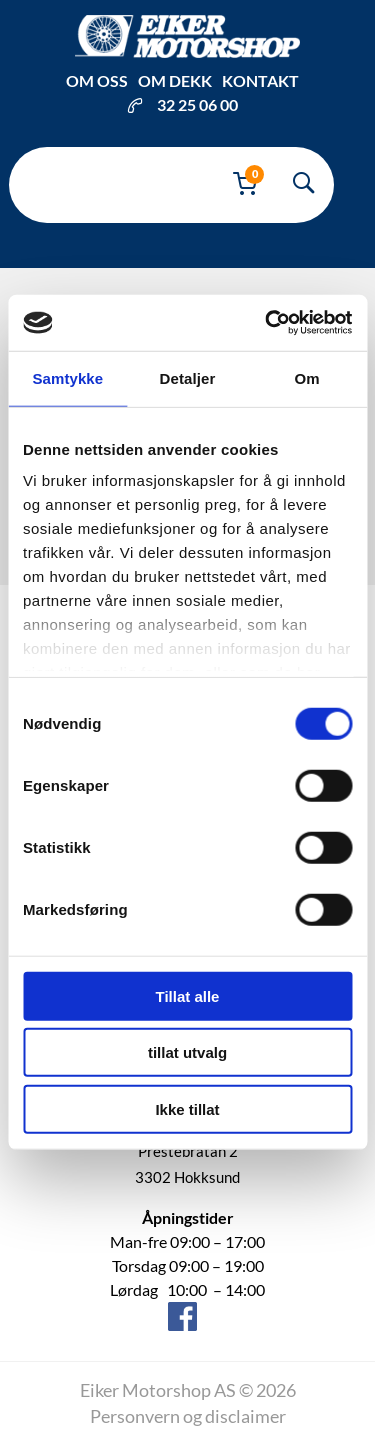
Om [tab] (307, 377)
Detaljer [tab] (188, 377)
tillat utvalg (187, 1052)
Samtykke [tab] (67, 377)
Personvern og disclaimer (188, 1416)
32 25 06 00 (182, 104)
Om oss (97, 80)
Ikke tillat (187, 1108)
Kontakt (260, 80)
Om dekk (175, 80)
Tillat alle (188, 995)
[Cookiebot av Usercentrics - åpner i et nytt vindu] (267, 323)
